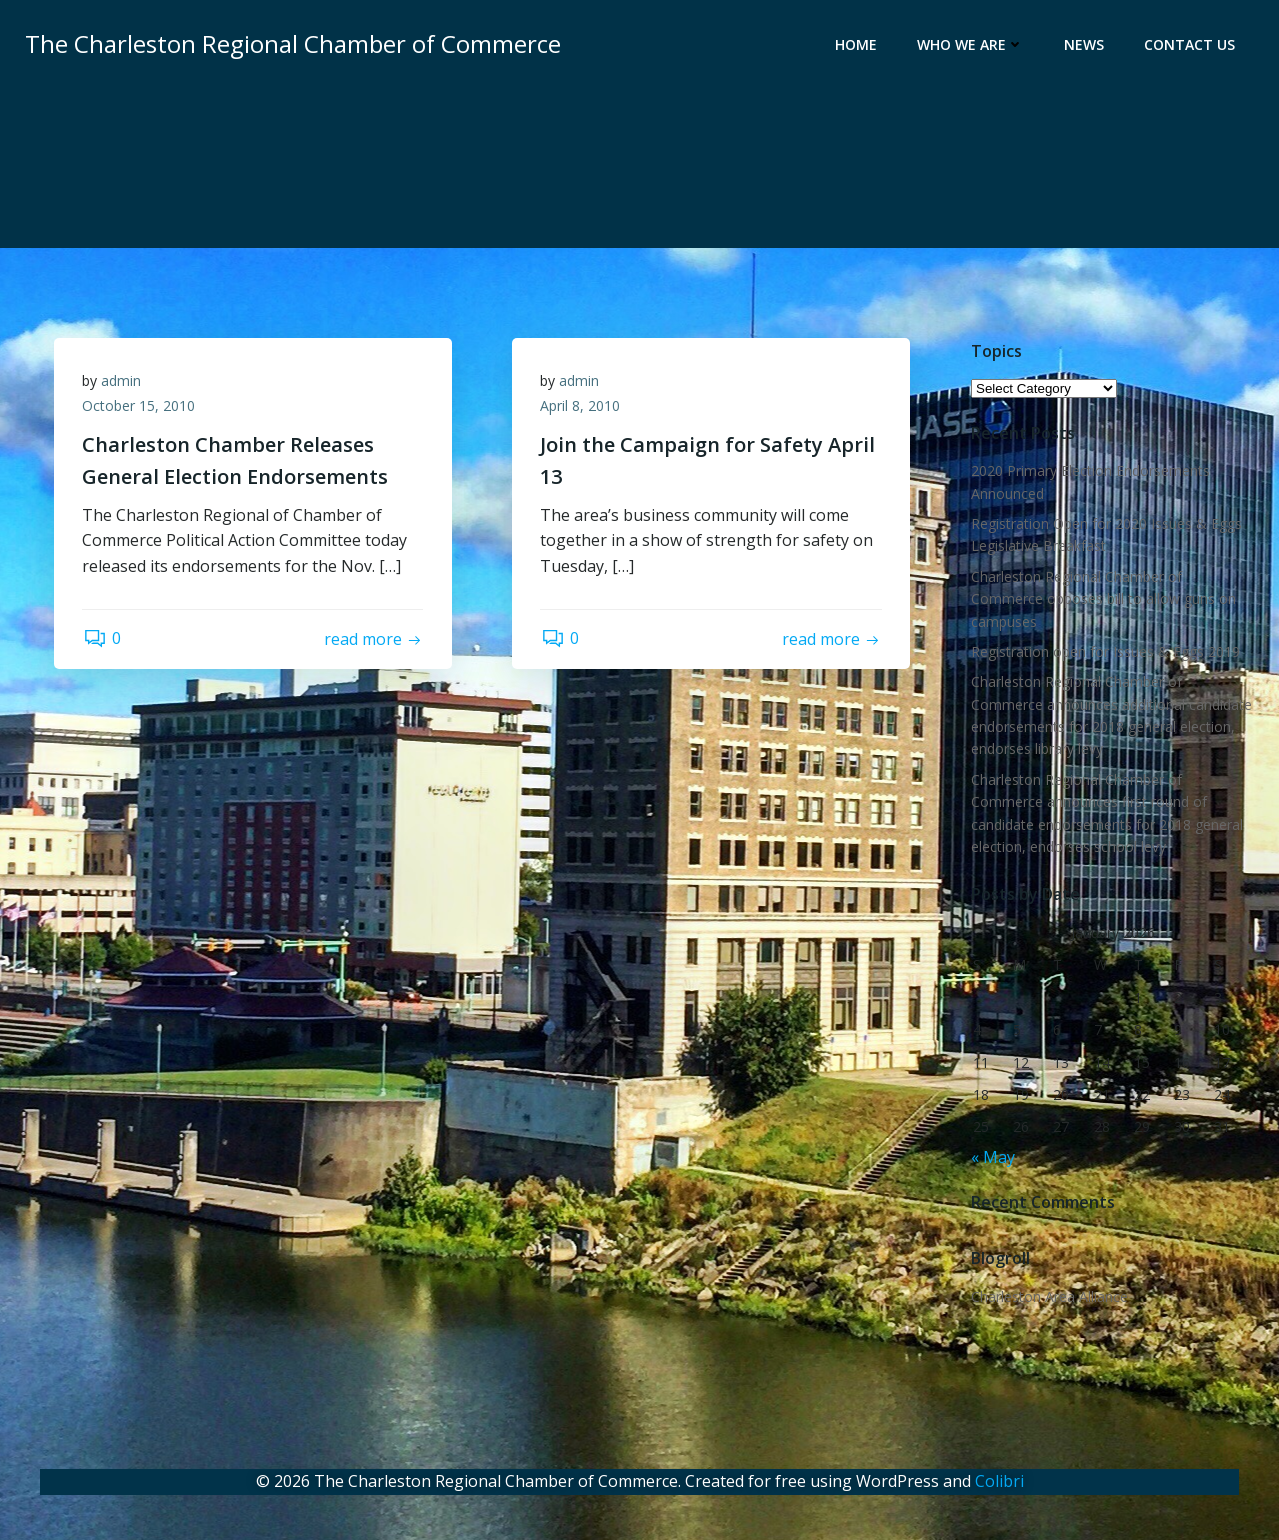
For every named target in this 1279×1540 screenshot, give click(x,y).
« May (992, 1157)
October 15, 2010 (140, 408)
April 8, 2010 (582, 408)
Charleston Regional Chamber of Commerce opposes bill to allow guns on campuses (1102, 599)
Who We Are (971, 45)
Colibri (999, 1481)
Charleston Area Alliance (1048, 1296)
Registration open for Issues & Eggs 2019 (1104, 652)
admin (123, 382)
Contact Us (1190, 45)
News (1085, 45)
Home (857, 45)
